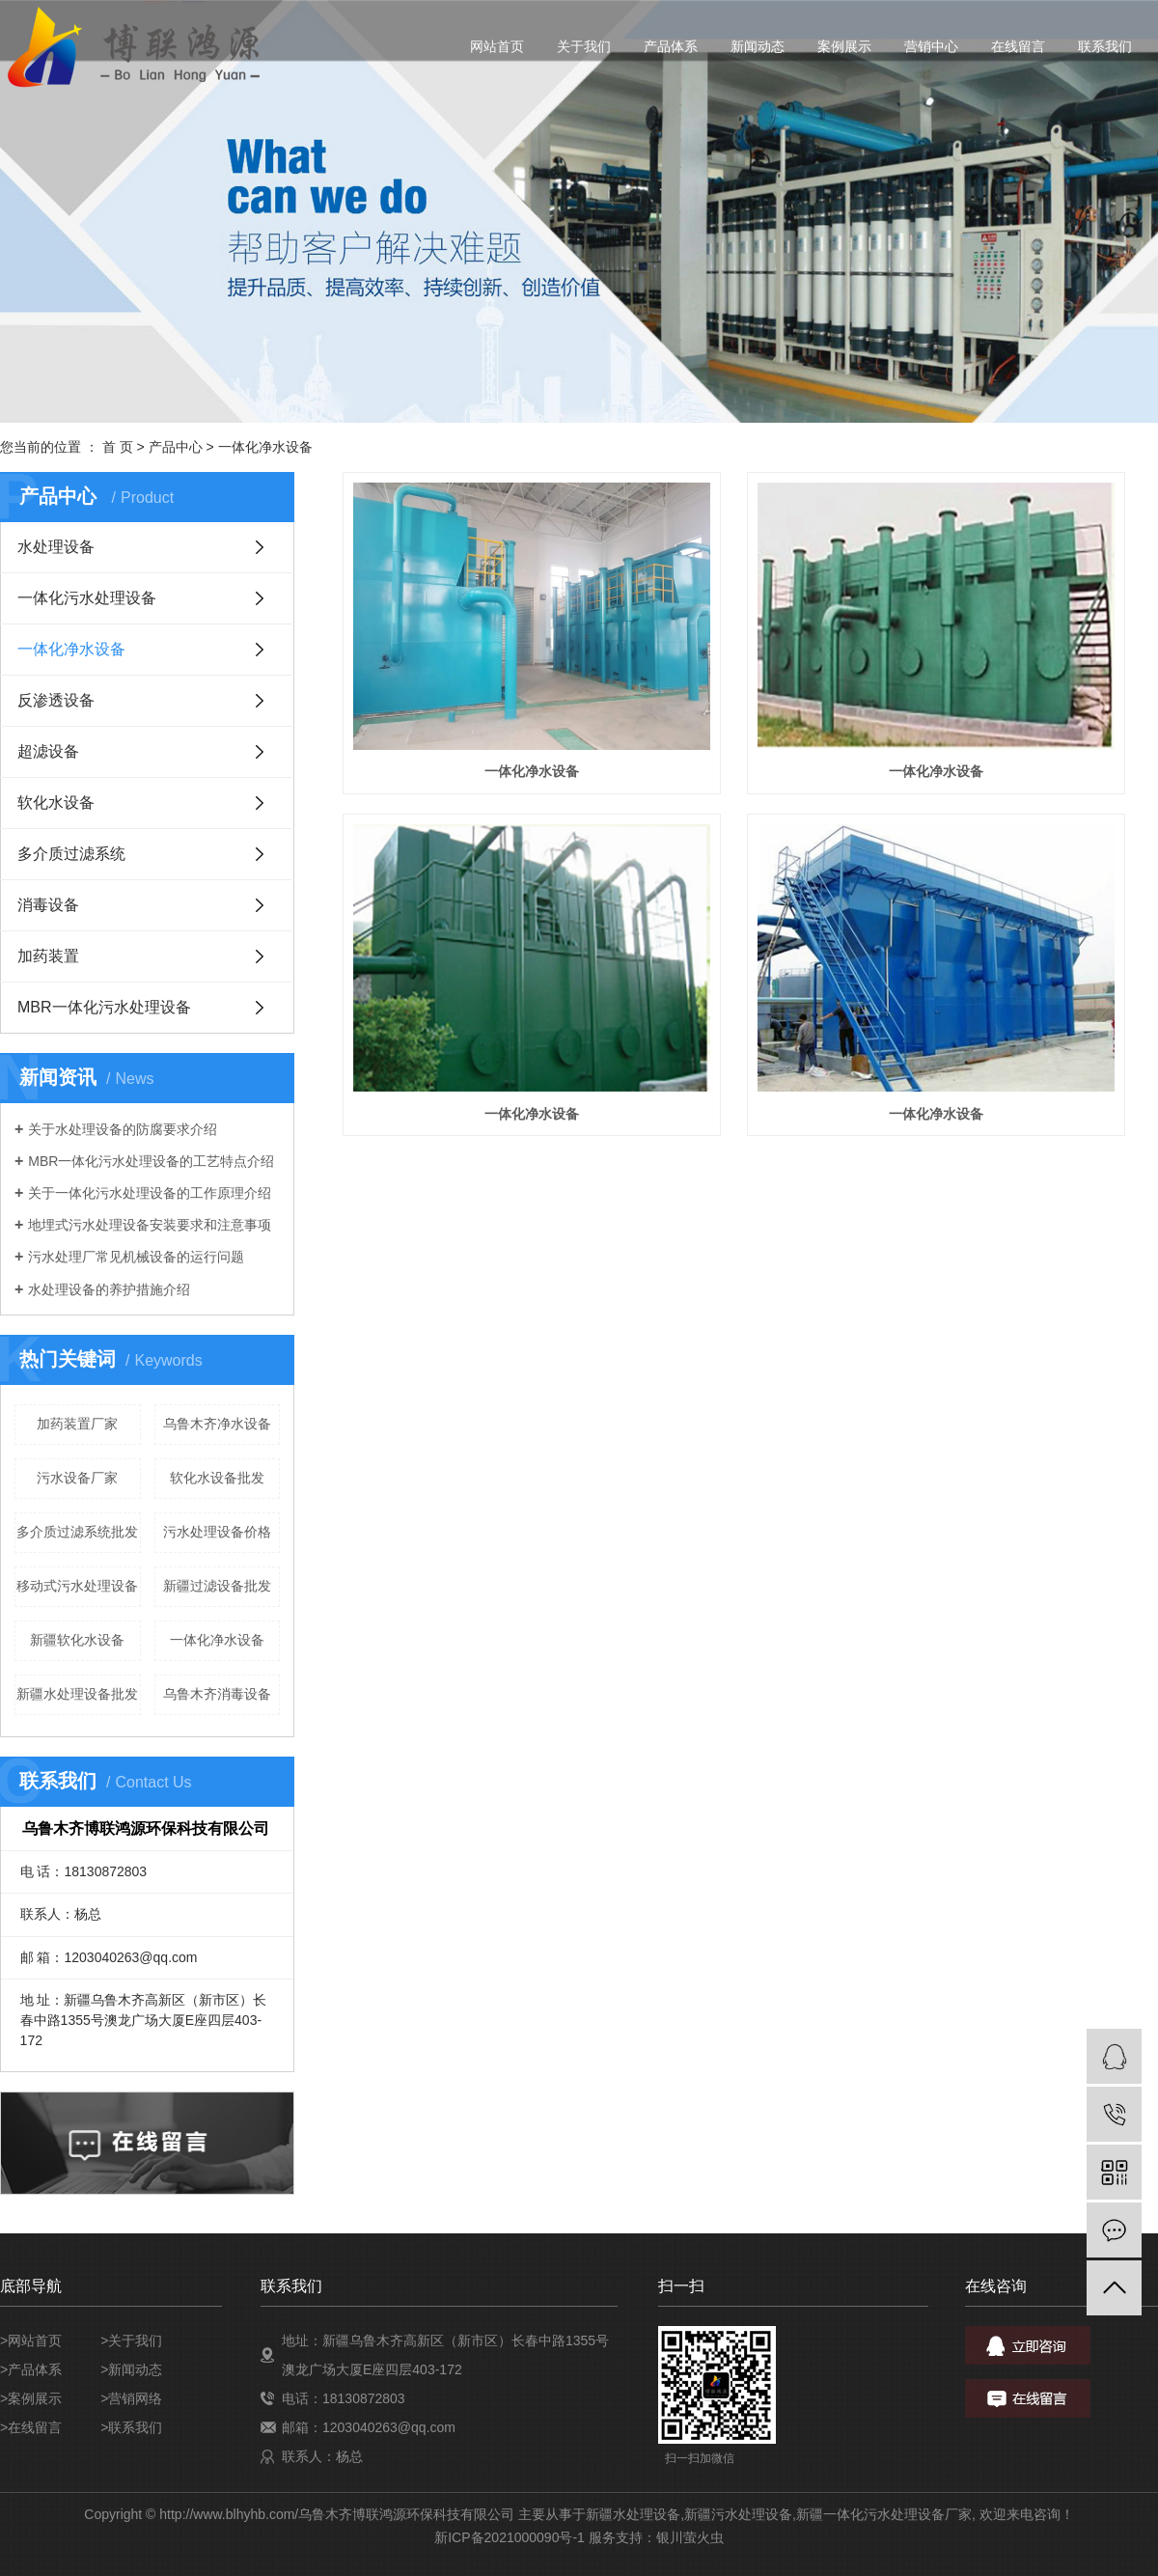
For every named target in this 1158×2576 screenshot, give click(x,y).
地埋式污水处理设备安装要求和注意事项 (149, 1225)
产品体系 (671, 46)
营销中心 (931, 46)
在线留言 (1018, 46)
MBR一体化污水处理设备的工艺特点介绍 (151, 1161)
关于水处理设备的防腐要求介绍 (122, 1129)
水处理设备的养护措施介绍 (109, 1289)
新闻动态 (758, 46)
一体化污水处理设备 (86, 598)
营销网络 (135, 2398)
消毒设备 (48, 905)
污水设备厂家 (77, 1477)
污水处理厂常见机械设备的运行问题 (136, 1256)
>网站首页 (31, 2340)
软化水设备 (56, 802)
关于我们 (584, 46)
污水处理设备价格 (217, 1531)
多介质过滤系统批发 (77, 1531)
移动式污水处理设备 (77, 1585)
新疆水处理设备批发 (77, 1694)
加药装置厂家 (77, 1423)
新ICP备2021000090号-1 (509, 2537)
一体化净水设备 (265, 447)
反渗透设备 (56, 700)
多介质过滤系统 (71, 853)
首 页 (117, 447)
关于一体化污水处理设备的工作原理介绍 (149, 1193)
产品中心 (176, 447)
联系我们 (1105, 46)
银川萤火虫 (690, 2537)
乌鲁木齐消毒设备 (217, 1694)
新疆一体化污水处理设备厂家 (884, 2514)
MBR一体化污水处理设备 (104, 1007)
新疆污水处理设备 (738, 2514)
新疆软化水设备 (77, 1640)
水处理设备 (56, 547)
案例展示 (844, 46)
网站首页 (497, 46)
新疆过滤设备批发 (217, 1585)
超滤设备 (48, 751)
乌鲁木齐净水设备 (217, 1423)
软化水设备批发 (217, 1477)
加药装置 (48, 956)
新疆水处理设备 (633, 2514)
